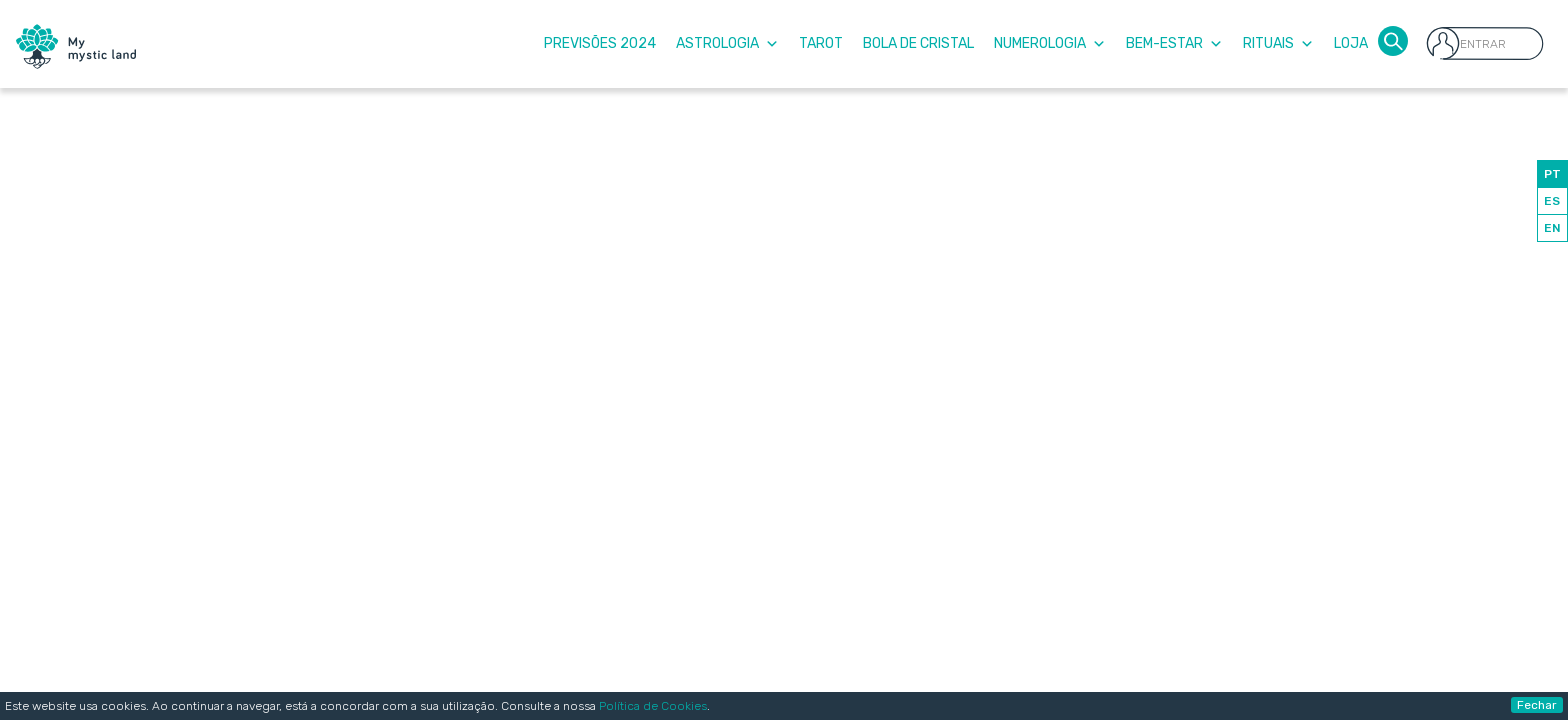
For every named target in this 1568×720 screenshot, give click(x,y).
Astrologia (727, 43)
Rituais (1278, 43)
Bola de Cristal (918, 43)
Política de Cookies (653, 706)
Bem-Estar (1174, 43)
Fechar (1537, 705)
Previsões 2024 (600, 43)
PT (1552, 174)
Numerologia (1050, 43)
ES (1552, 201)
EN (1552, 228)
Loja (1351, 43)
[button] (1393, 39)
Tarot (821, 43)
